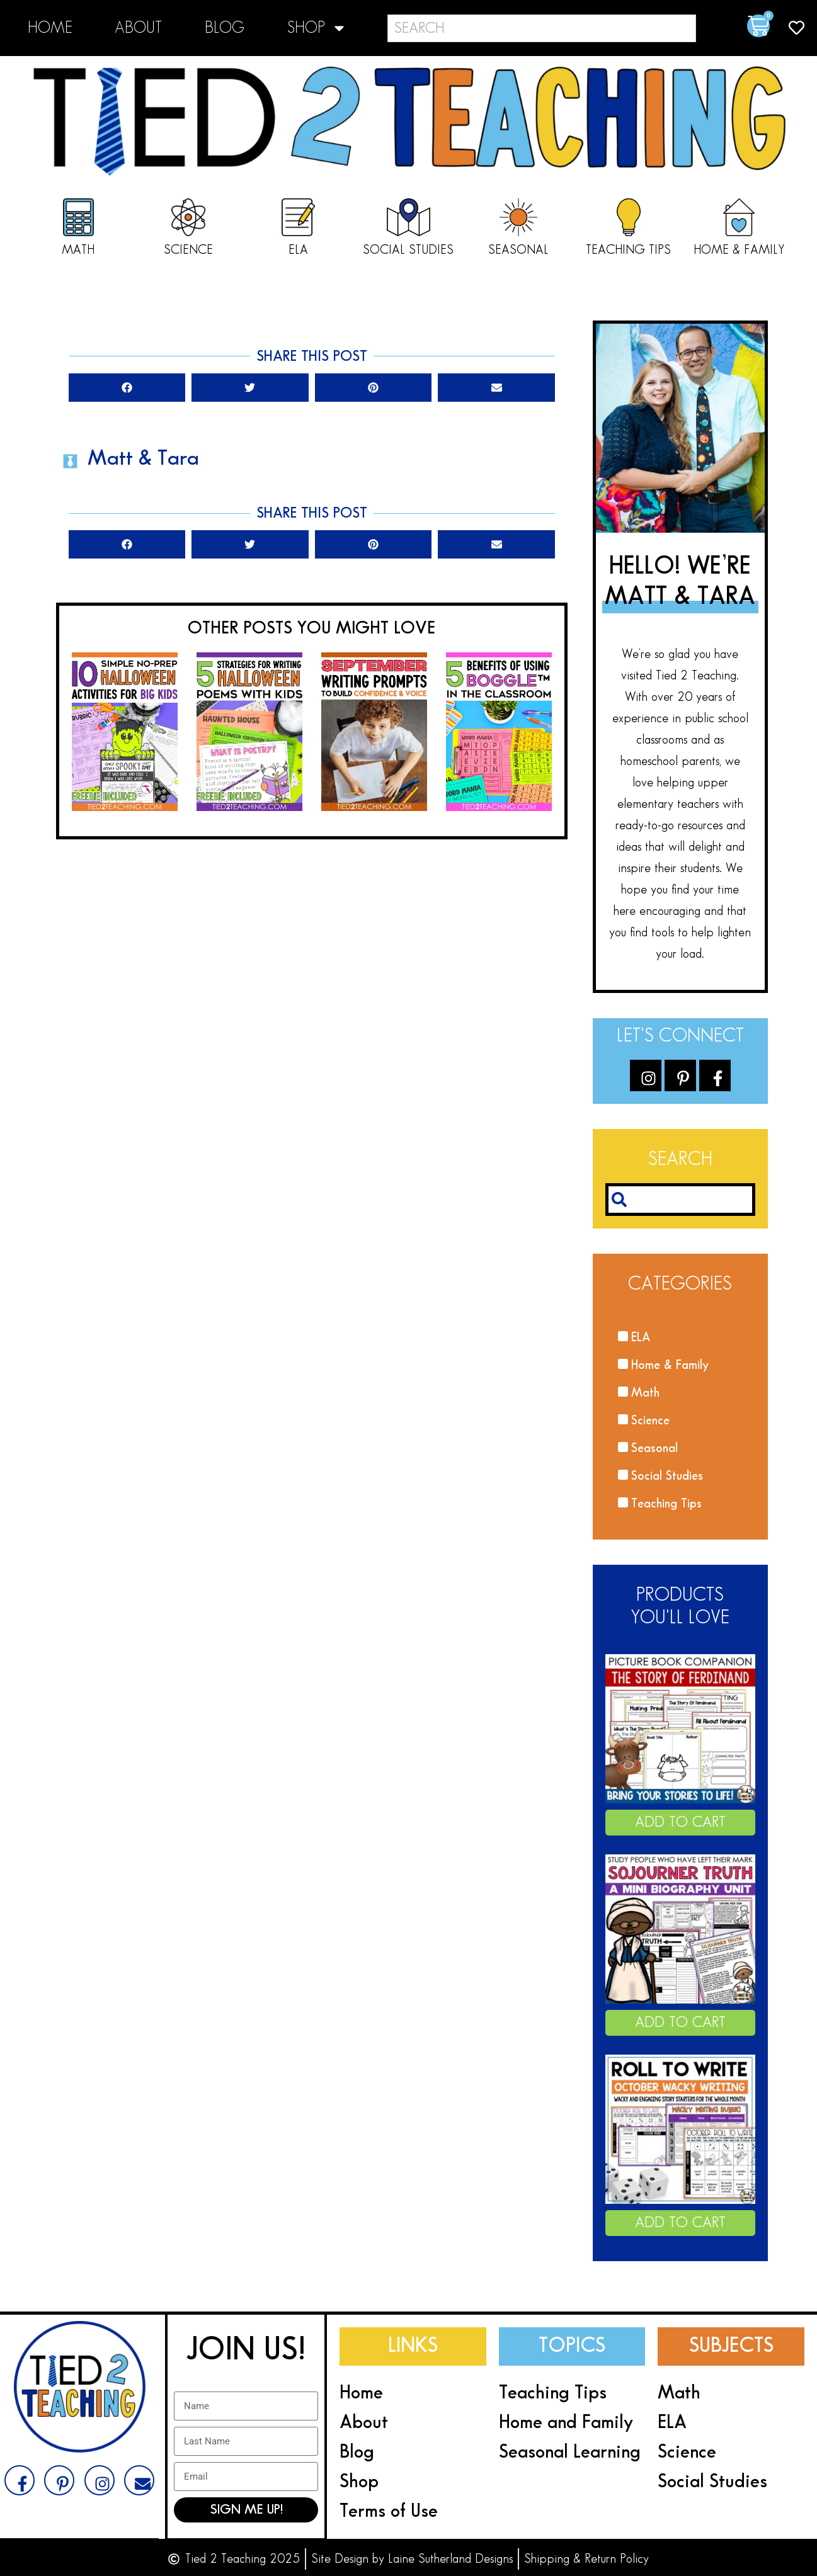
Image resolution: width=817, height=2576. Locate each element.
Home (50, 28)
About (138, 28)
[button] (127, 387)
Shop (317, 28)
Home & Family (739, 250)
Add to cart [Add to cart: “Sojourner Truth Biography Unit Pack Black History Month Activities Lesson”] (680, 2022)
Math (78, 250)
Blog (224, 28)
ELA (298, 250)
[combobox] (542, 28)
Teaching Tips (628, 250)
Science (188, 250)
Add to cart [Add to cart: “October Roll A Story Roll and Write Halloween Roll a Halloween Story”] (680, 2223)
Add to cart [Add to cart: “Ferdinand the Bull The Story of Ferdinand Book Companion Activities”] (680, 1822)
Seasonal (518, 250)
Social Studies (408, 250)
